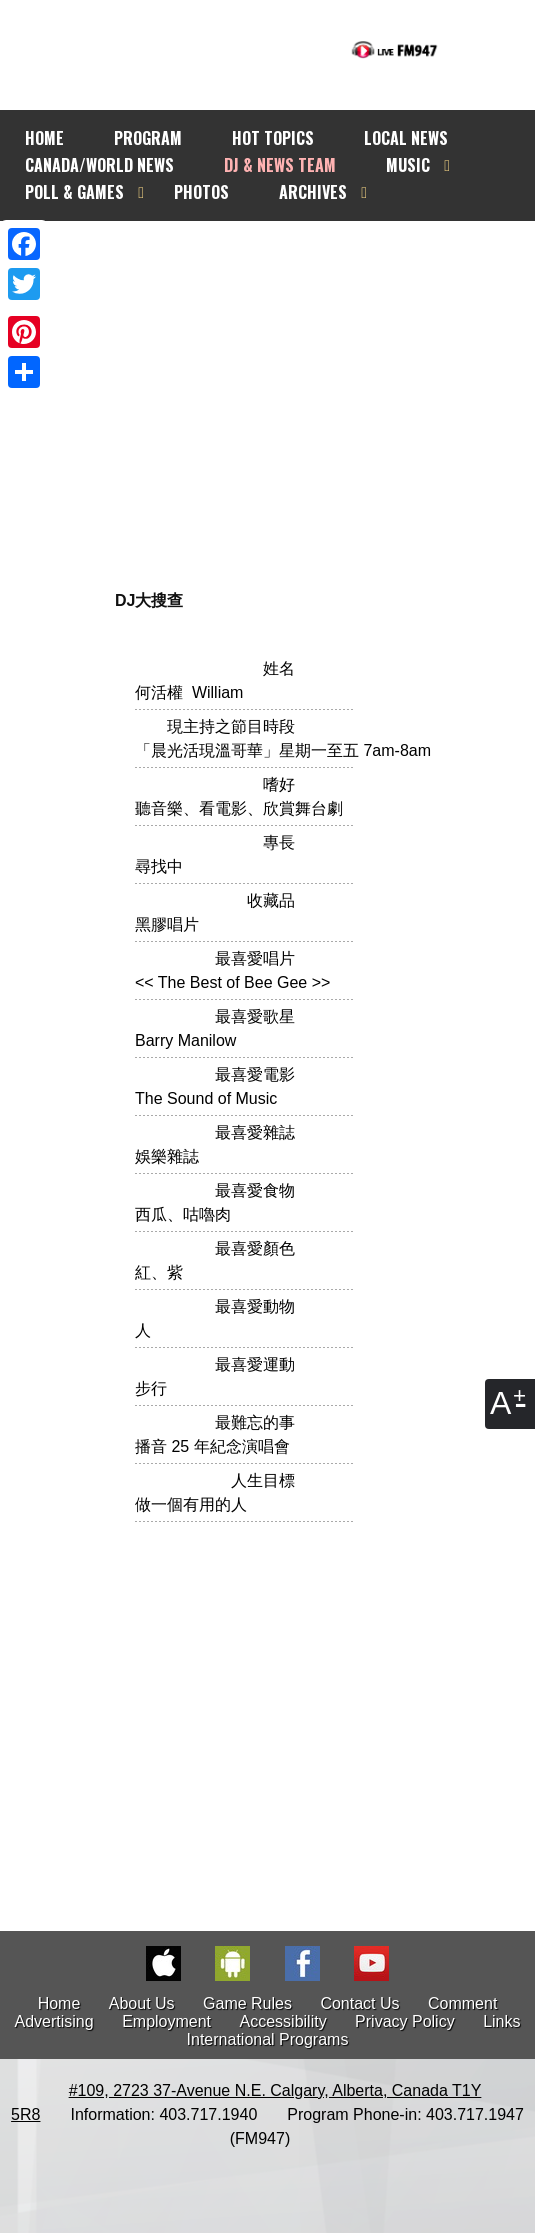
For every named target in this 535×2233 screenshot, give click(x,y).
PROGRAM (148, 138)
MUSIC (408, 165)
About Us (142, 2003)
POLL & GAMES (74, 192)
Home (59, 2003)
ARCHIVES (313, 192)
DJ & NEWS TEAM (280, 165)
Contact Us (359, 2003)
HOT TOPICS (273, 138)
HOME (44, 138)
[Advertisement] (257, 379)
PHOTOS (201, 192)
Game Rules (247, 2003)
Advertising (54, 2021)
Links (501, 2021)
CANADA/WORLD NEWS (99, 165)
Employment (166, 2021)
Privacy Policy (405, 2021)
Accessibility (283, 2021)
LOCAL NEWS (406, 138)
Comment (462, 2003)
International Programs (268, 2039)
